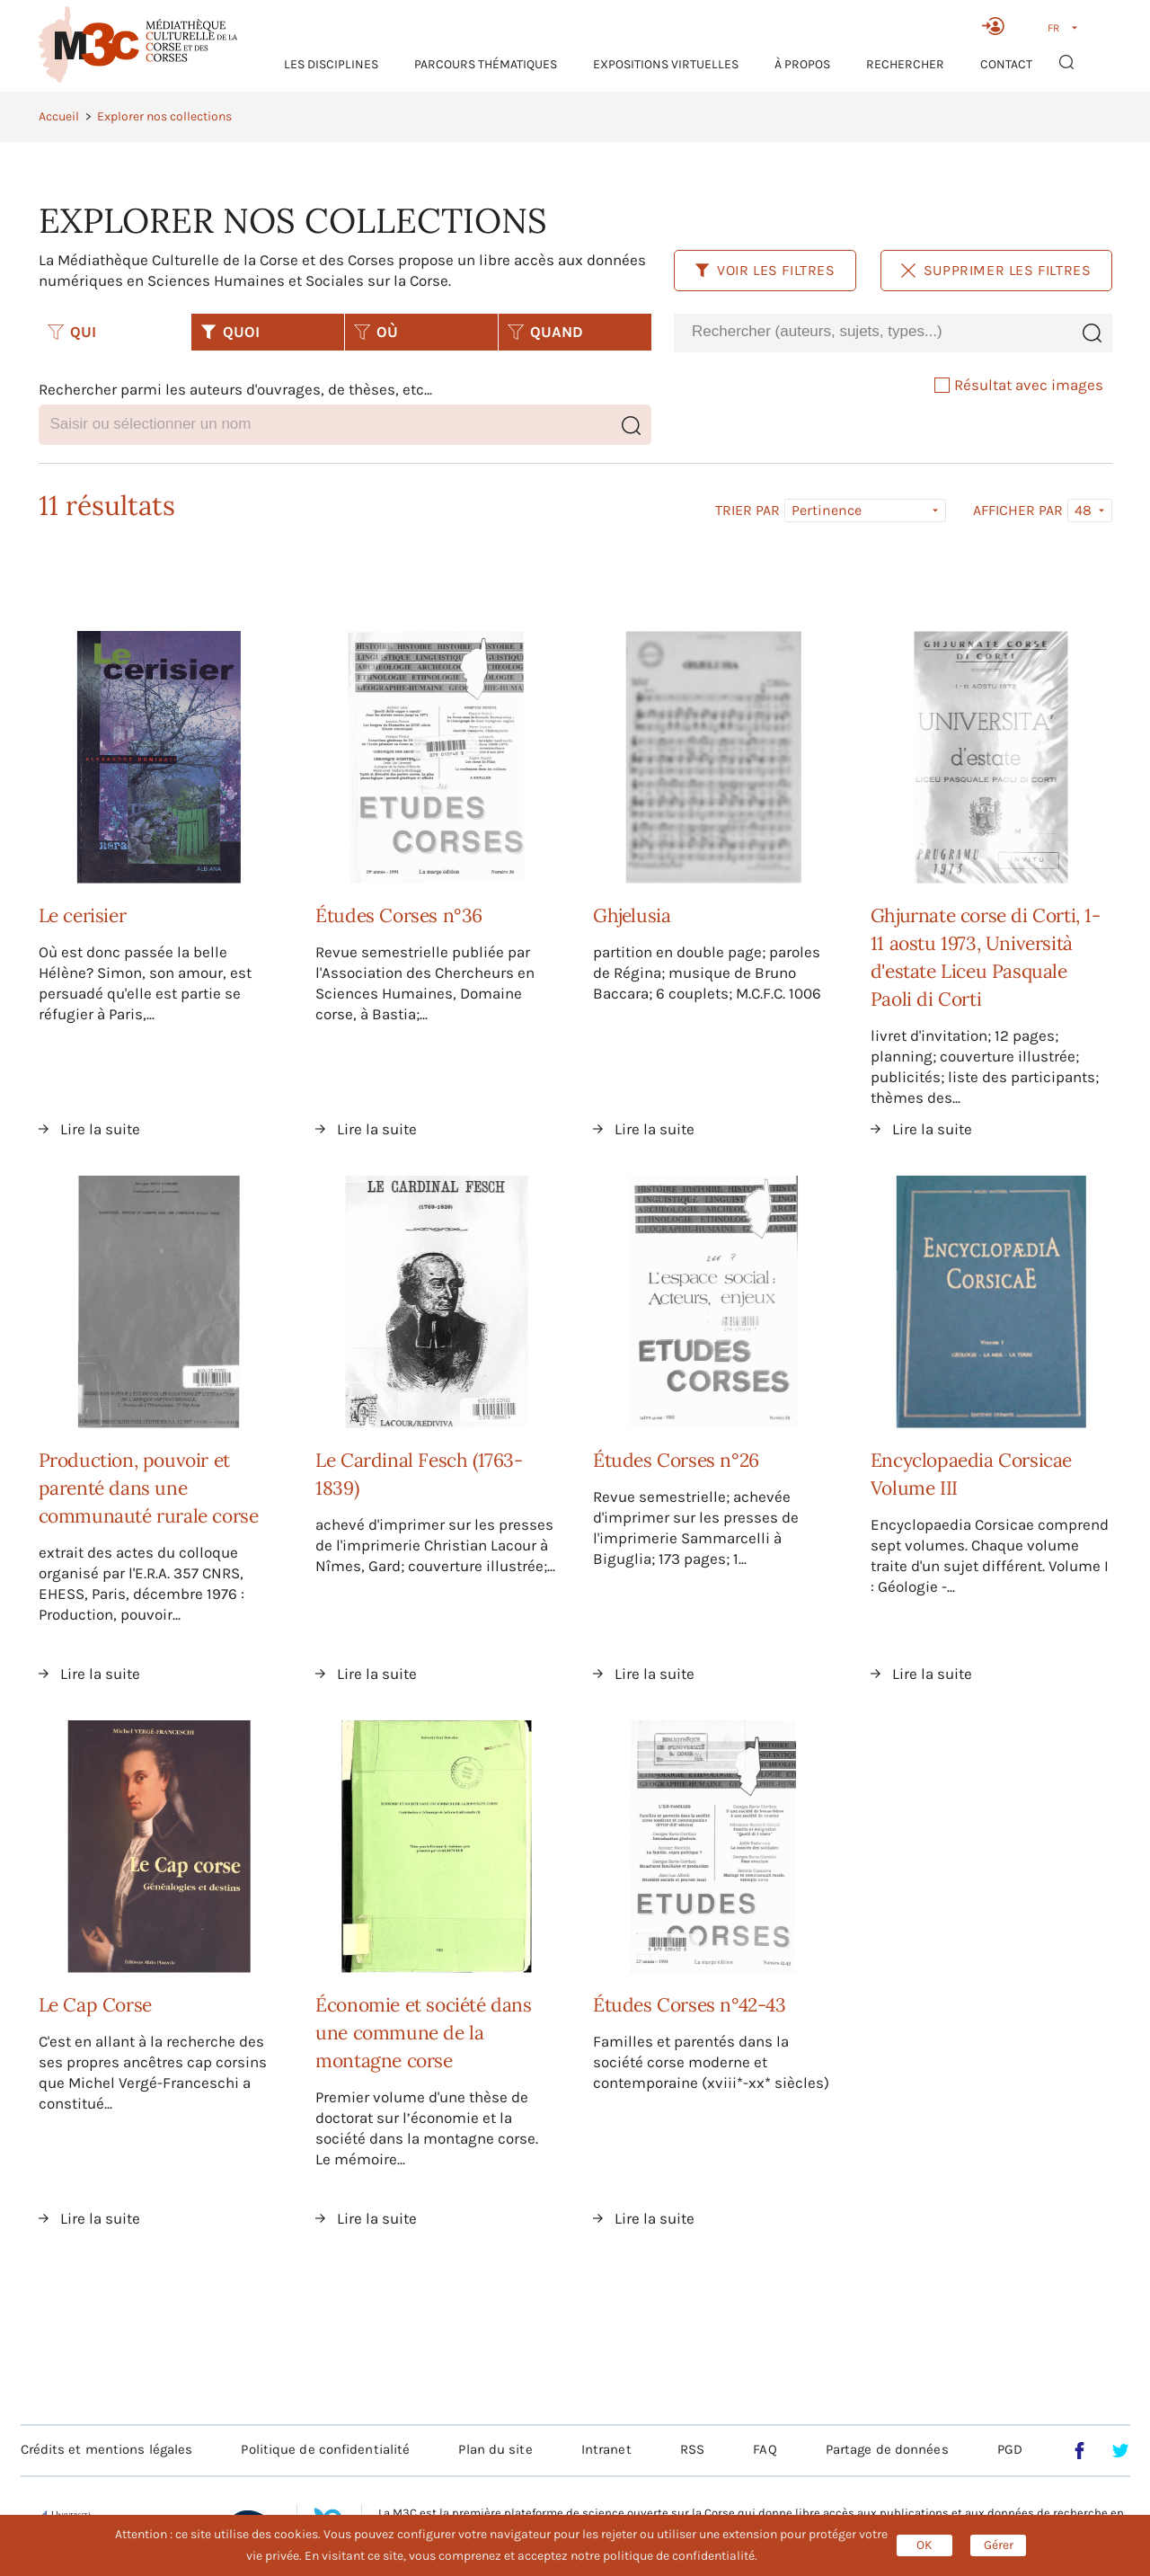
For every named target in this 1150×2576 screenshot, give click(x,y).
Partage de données (887, 2449)
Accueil (59, 116)
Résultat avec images (1018, 385)
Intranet (606, 2449)
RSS (692, 2449)
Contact (1006, 64)
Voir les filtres (765, 270)
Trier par (747, 510)
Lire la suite (100, 1129)
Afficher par (1018, 510)
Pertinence (827, 510)
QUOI (230, 332)
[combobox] (872, 332)
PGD (1009, 2449)
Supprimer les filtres (996, 270)
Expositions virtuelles (666, 64)
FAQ (764, 2449)
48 (1083, 510)
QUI (72, 332)
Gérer (998, 2545)
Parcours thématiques (485, 64)
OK (924, 2545)
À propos (802, 64)
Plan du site (495, 2449)
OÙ (376, 332)
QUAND (545, 332)
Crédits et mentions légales (107, 2449)
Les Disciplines (331, 64)
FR (1053, 28)
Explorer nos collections (164, 116)
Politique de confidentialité (325, 2449)
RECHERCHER (905, 64)
